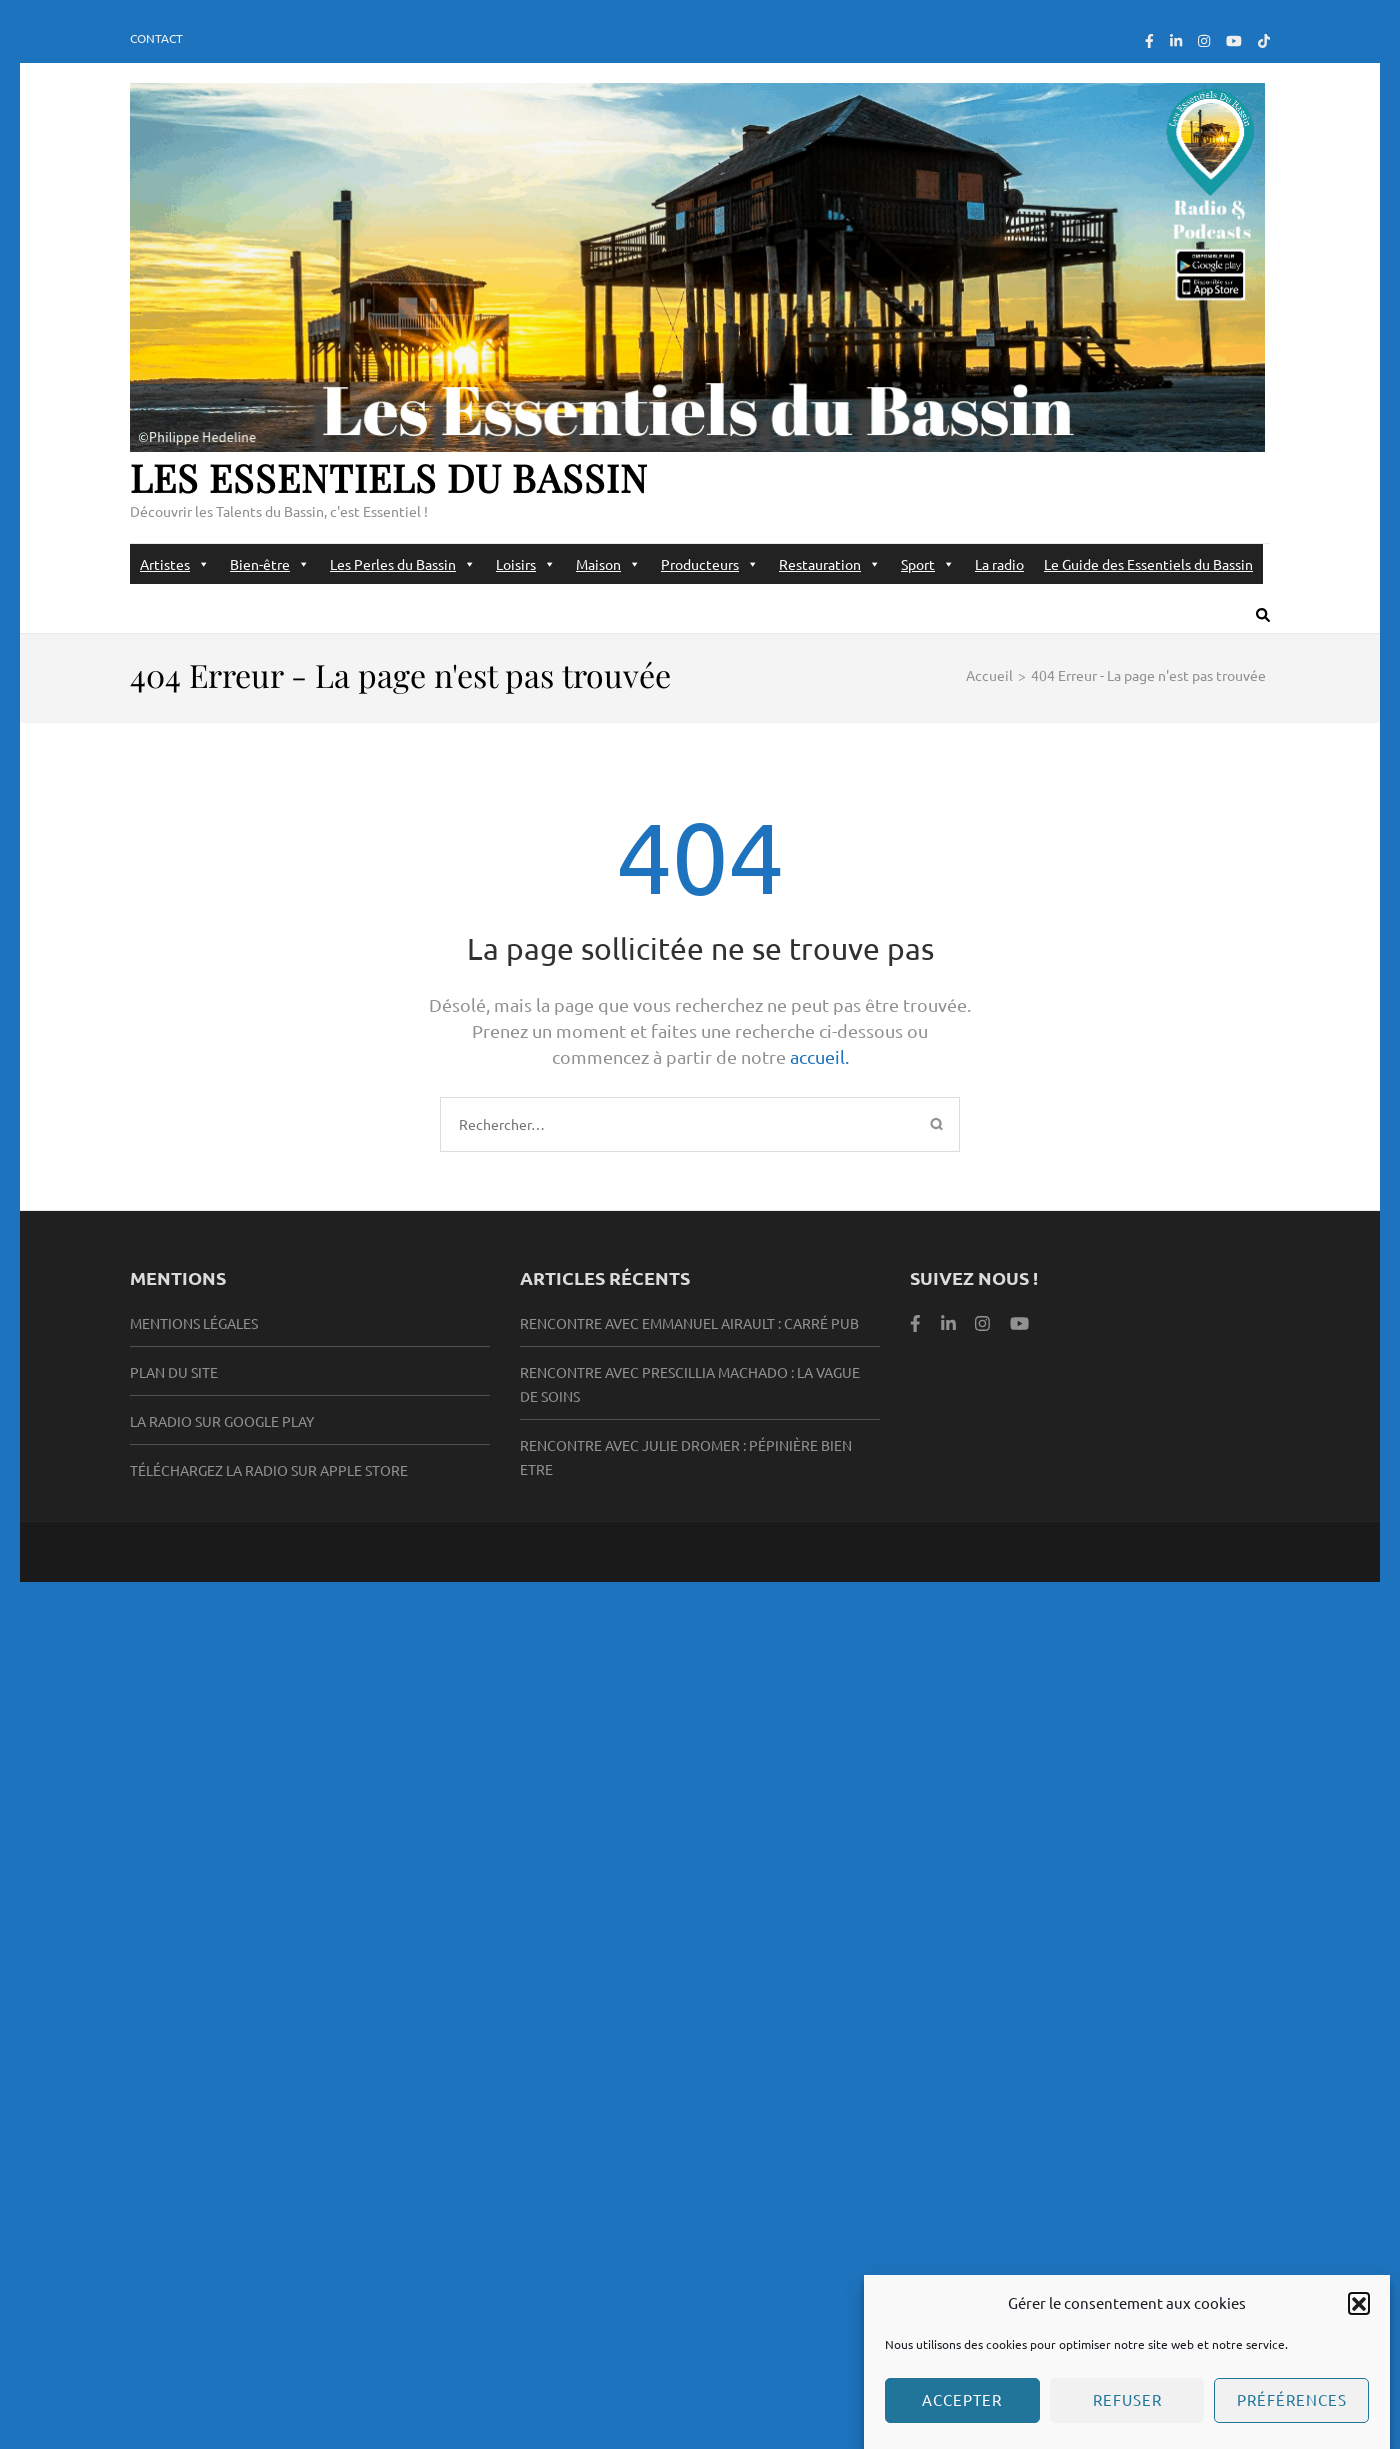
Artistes (175, 564)
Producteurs (710, 564)
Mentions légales (194, 1323)
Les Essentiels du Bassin (389, 477)
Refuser (1127, 2416)
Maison (608, 564)
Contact (156, 38)
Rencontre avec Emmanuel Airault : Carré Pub (689, 1323)
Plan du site (174, 1372)
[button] (1359, 2319)
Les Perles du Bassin (403, 564)
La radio (999, 564)
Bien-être (270, 564)
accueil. (819, 1056)
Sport (928, 564)
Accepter (962, 2416)
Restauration (830, 564)
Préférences (1292, 2416)
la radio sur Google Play (222, 1421)
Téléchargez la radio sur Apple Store (269, 1470)
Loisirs (526, 564)
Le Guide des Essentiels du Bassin (1148, 564)
